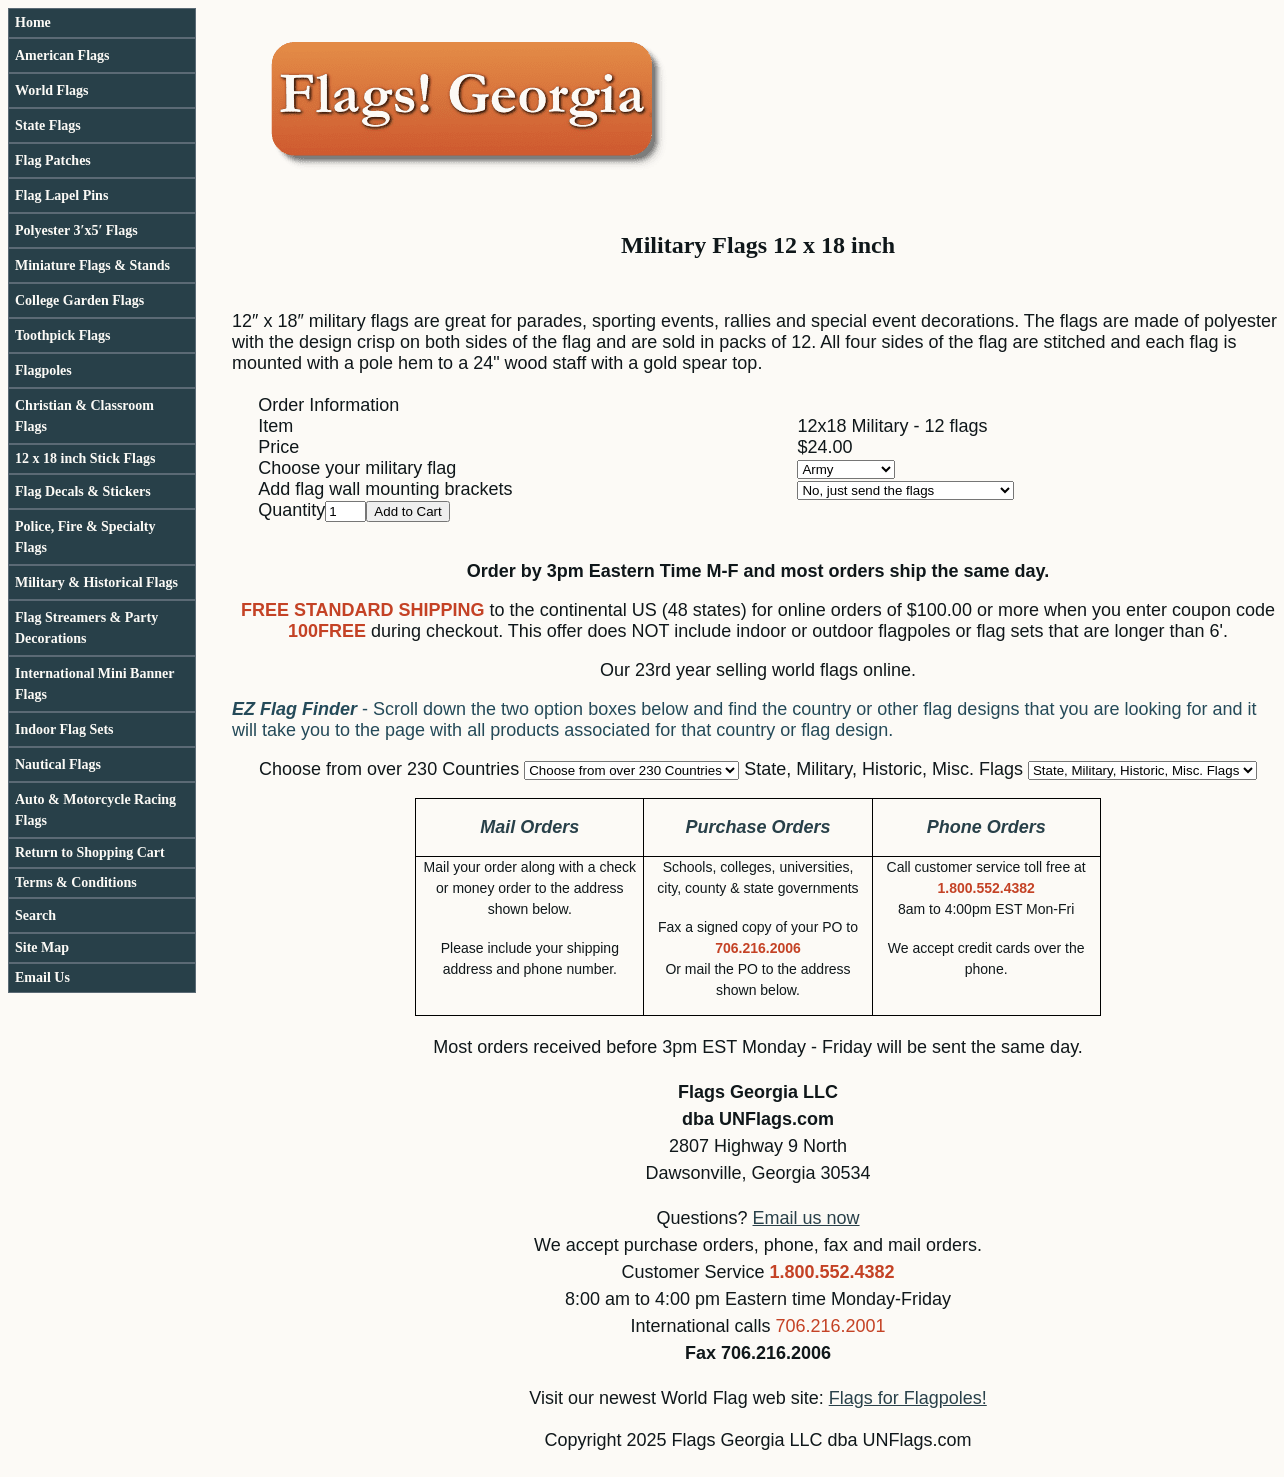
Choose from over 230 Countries (389, 769)
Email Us (42, 977)
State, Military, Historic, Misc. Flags (883, 769)
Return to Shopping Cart (90, 852)
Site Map (42, 947)
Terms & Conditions (76, 882)
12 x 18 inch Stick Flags (85, 458)
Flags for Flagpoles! (908, 1398)
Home (33, 22)
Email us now (806, 1218)
